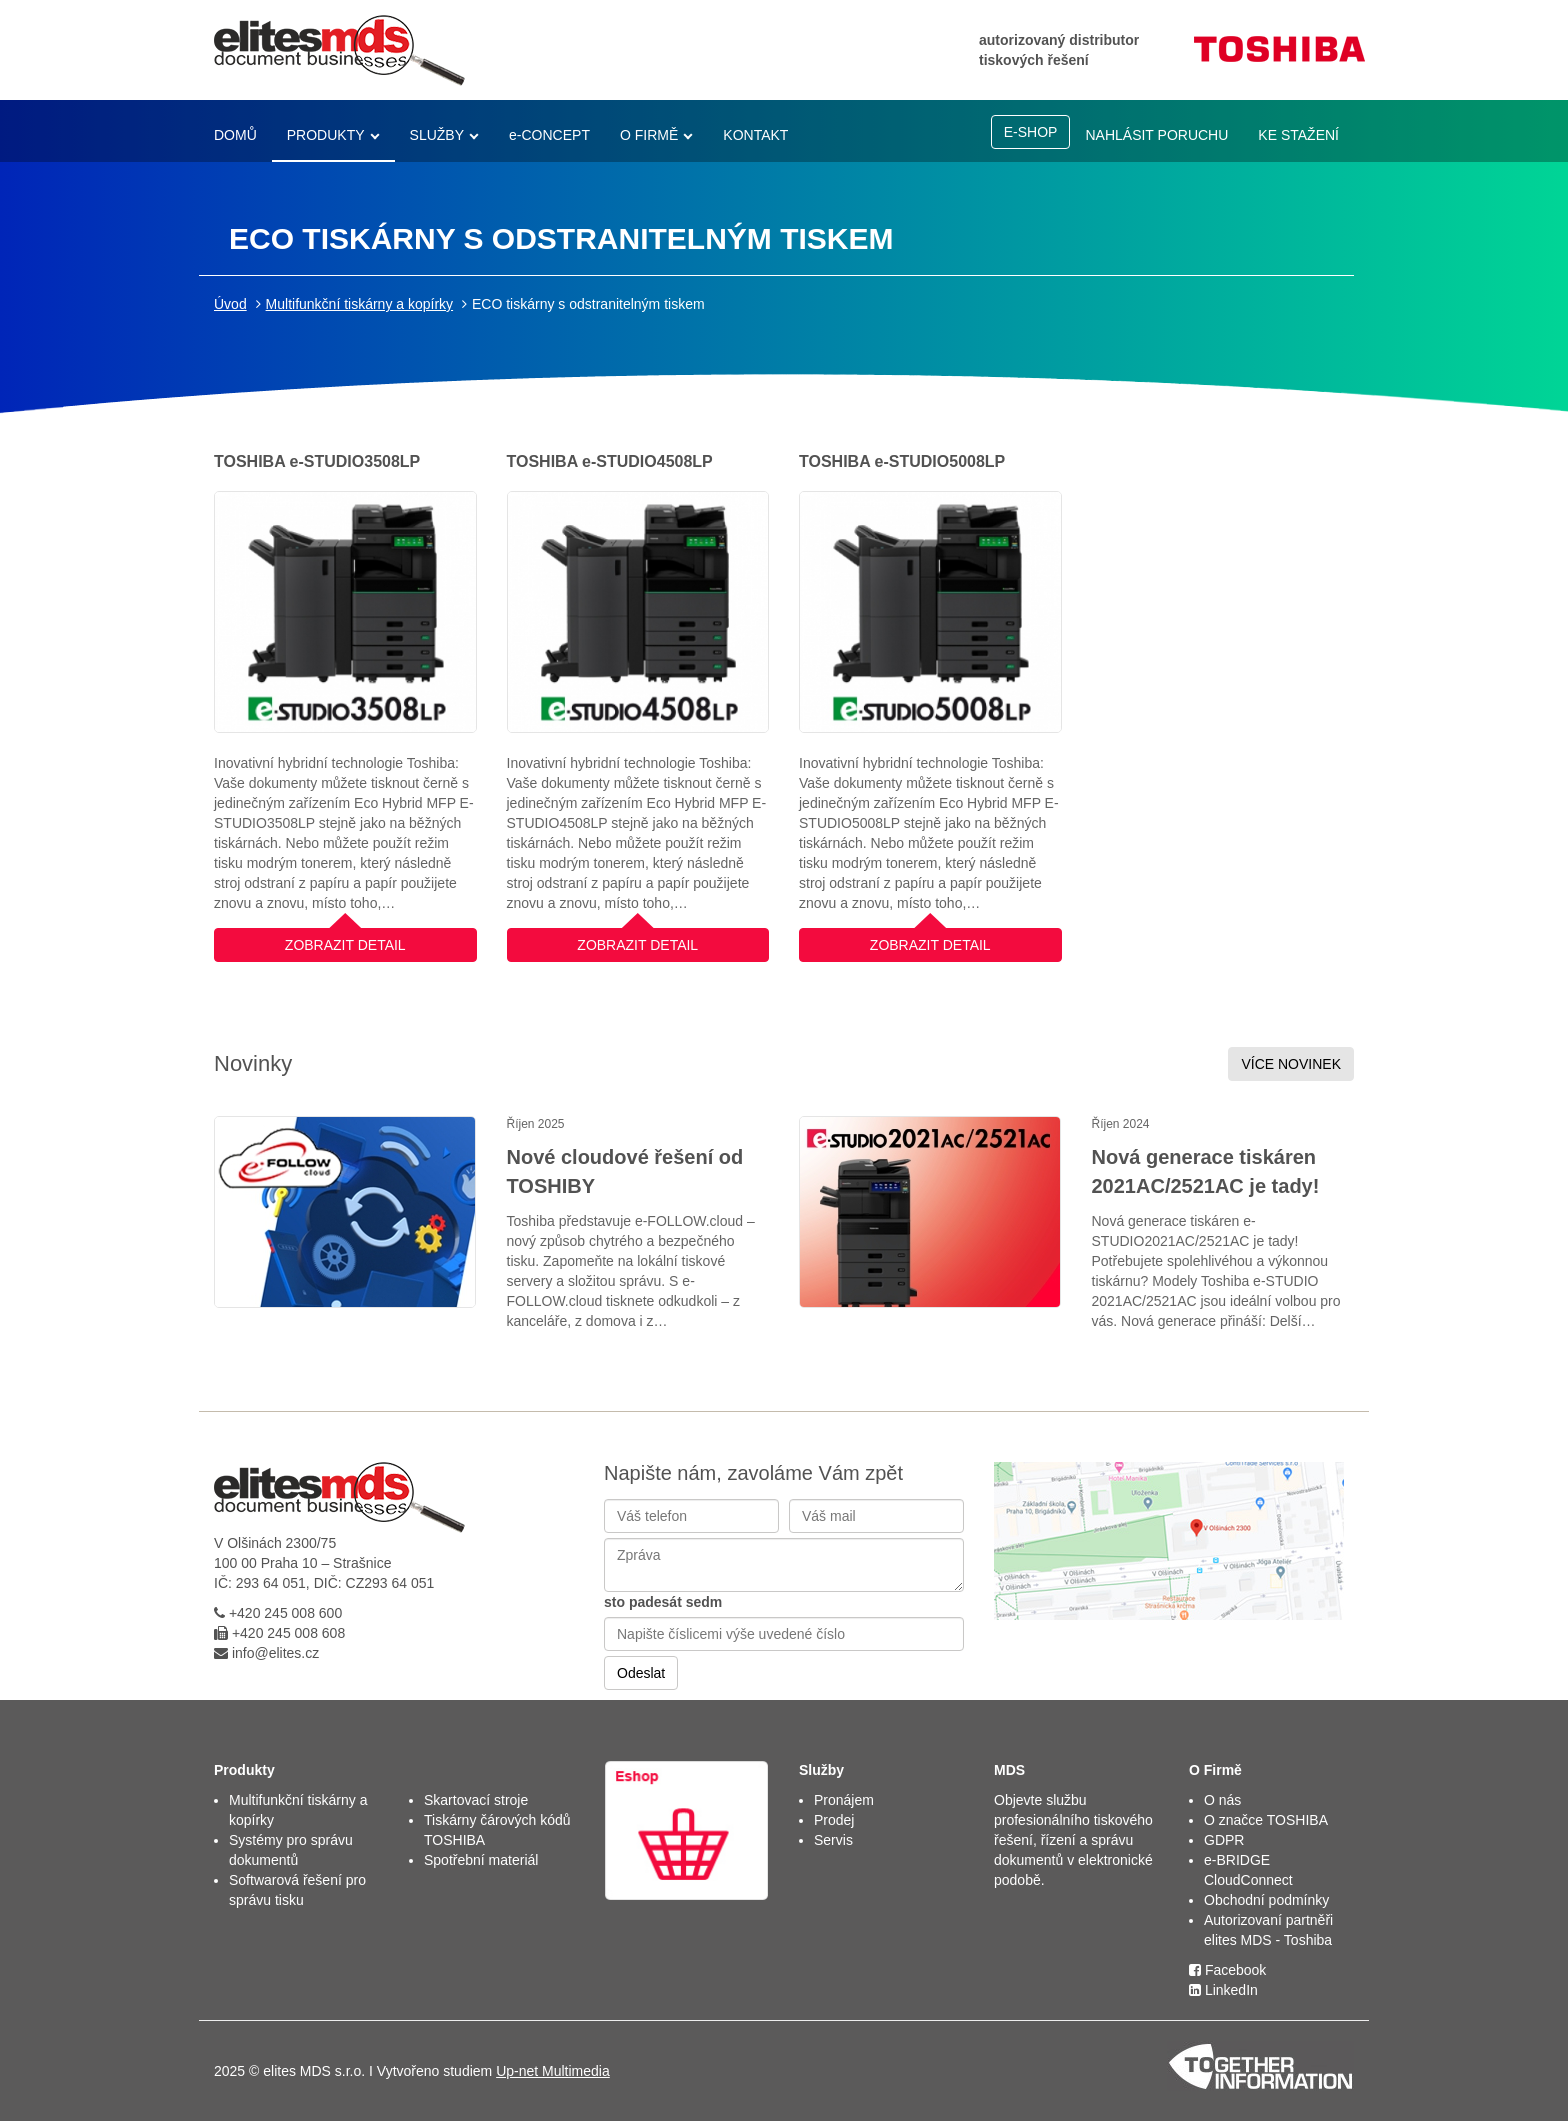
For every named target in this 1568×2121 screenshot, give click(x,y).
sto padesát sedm (663, 1602)
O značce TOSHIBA (1266, 1820)
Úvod (230, 304)
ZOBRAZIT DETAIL (345, 940)
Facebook (1227, 1970)
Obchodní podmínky (1266, 1900)
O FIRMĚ (649, 135)
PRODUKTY (326, 135)
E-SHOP (1031, 132)
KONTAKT (755, 135)
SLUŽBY (437, 135)
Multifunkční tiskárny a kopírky (360, 304)
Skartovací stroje (476, 1800)
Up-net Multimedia (553, 2071)
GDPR (1224, 1840)
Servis (833, 1840)
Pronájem (844, 1800)
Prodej (834, 1820)
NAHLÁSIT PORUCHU (1156, 135)
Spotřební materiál (481, 1860)
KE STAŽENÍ (1298, 135)
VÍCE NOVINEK (1291, 1064)
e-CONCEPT (549, 135)
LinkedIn (1223, 1990)
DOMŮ (235, 135)
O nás (1222, 1800)
